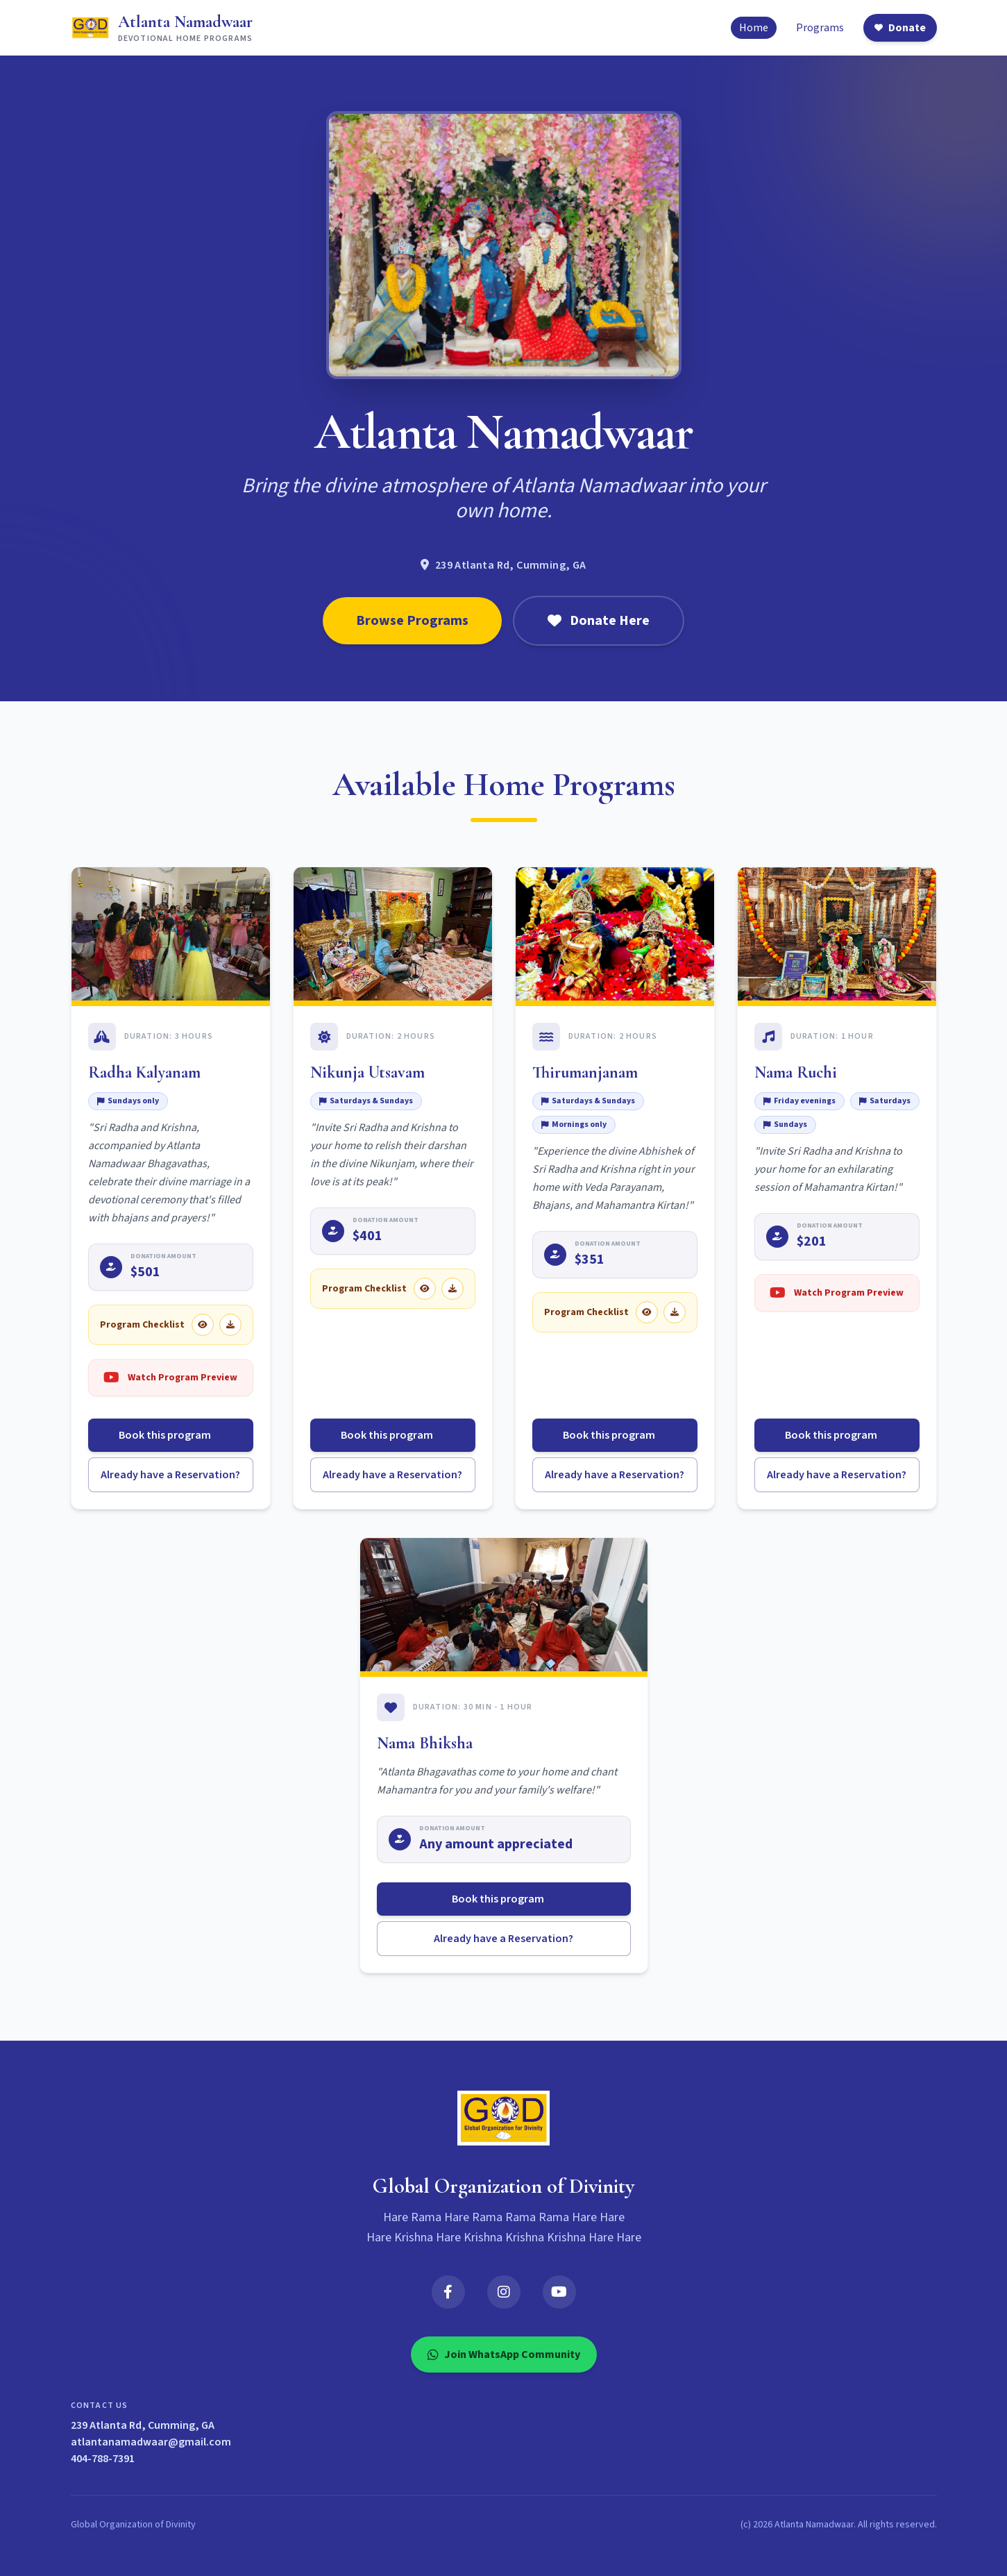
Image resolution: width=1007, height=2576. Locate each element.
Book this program (170, 1435)
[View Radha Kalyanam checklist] (203, 1325)
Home (753, 27)
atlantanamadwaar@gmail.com (151, 2442)
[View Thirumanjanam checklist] (647, 1312)
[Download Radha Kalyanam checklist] (230, 1325)
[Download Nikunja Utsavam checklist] (452, 1289)
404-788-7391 (103, 2458)
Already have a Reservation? (170, 1474)
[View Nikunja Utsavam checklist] (425, 1289)
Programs (820, 27)
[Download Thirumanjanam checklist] (674, 1312)
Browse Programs (412, 620)
